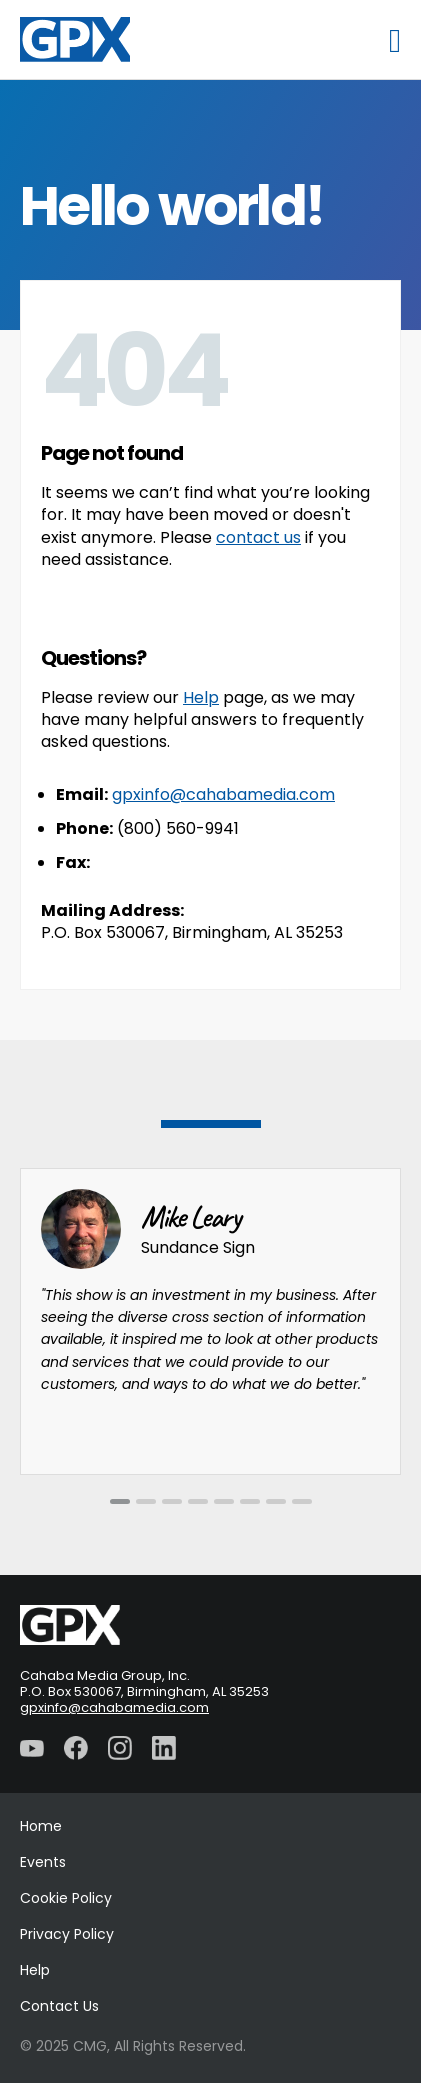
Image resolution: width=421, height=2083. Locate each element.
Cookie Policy (66, 1898)
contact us (258, 537)
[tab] (120, 1501)
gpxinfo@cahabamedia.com (223, 794)
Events (43, 1862)
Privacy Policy (67, 1934)
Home (41, 1826)
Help (201, 697)
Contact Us (59, 2006)
